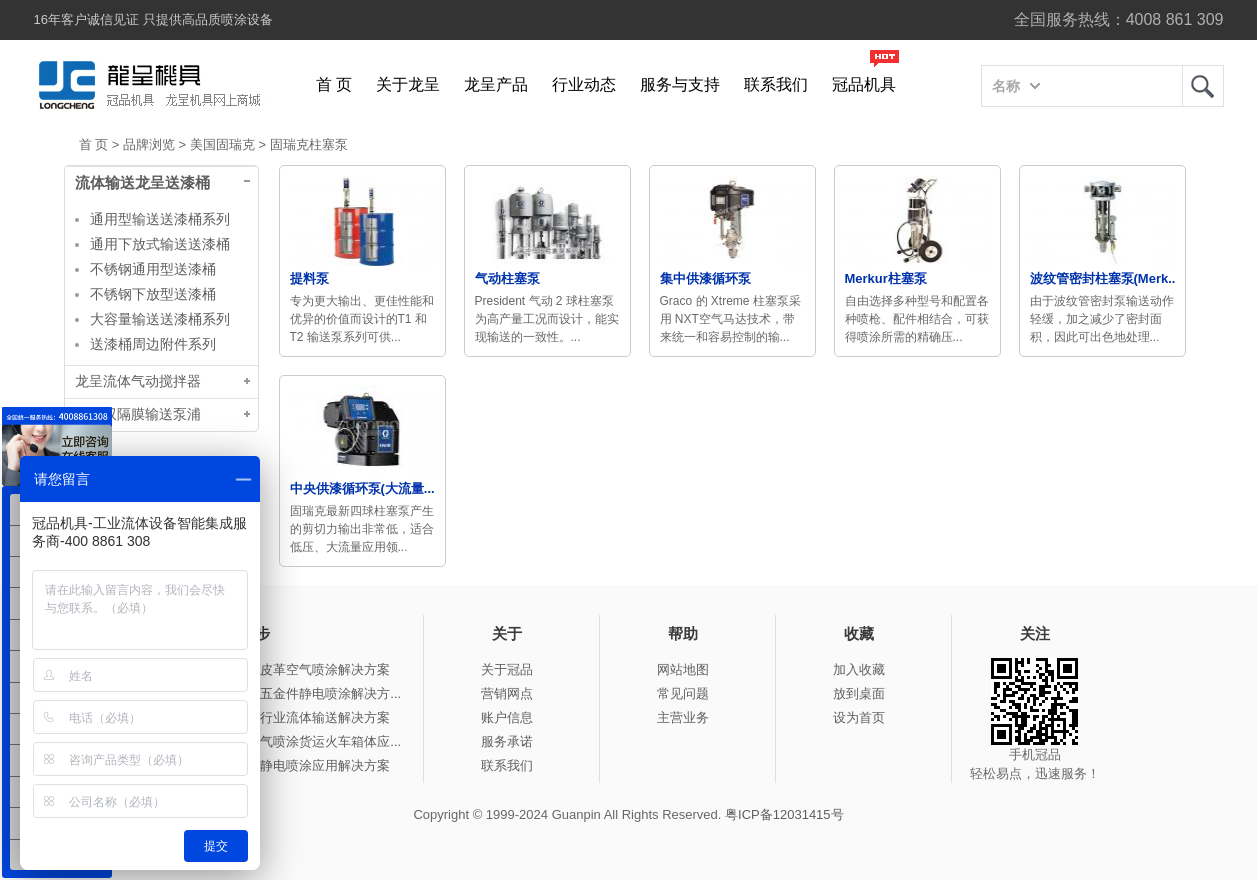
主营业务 (683, 717)
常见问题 (683, 693)
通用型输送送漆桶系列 (160, 219)
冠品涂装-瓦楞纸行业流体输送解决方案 (277, 717)
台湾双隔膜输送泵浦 (138, 414)
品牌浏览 (149, 144)
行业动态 (584, 84)
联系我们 (776, 84)
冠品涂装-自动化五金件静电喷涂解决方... (283, 693)
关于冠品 (507, 669)
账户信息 (507, 717)
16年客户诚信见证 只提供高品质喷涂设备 (153, 19)
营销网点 (507, 693)
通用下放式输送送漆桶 (160, 244)
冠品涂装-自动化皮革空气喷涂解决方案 (277, 669)
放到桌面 (859, 693)
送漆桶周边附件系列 (153, 344)
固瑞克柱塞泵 (309, 144)
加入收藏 (859, 669)
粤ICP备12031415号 (784, 814)
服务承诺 (507, 741)
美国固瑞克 (222, 144)
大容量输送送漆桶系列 (160, 319)
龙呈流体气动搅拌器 (138, 381)
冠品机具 (864, 84)
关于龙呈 (408, 84)
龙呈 (1203, 86)
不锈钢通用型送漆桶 (153, 269)
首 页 (334, 84)
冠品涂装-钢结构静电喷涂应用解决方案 (277, 765)
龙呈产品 (496, 84)
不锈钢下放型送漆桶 (153, 294)
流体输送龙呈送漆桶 (142, 183)
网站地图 (683, 669)
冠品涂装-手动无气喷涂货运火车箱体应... (283, 741)
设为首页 (859, 717)
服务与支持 (680, 84)
